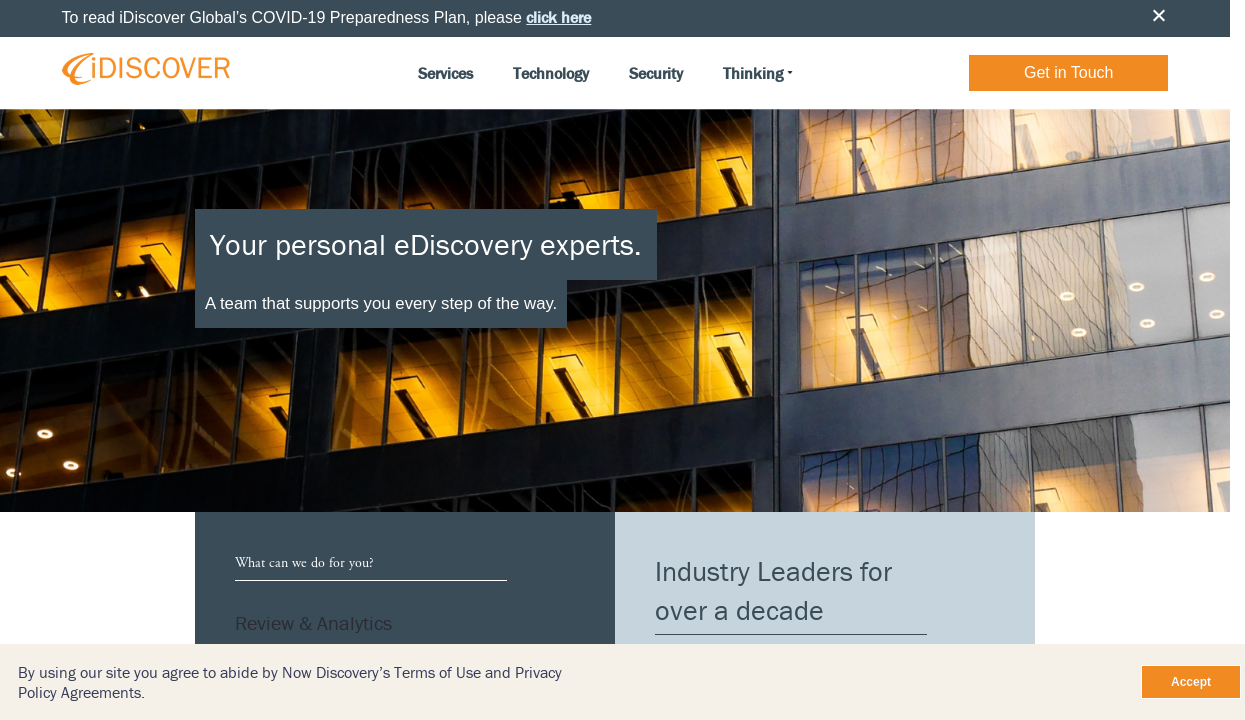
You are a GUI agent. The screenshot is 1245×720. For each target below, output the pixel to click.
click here (558, 17)
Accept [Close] (1191, 682)
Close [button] (1159, 15)
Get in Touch (1069, 72)
